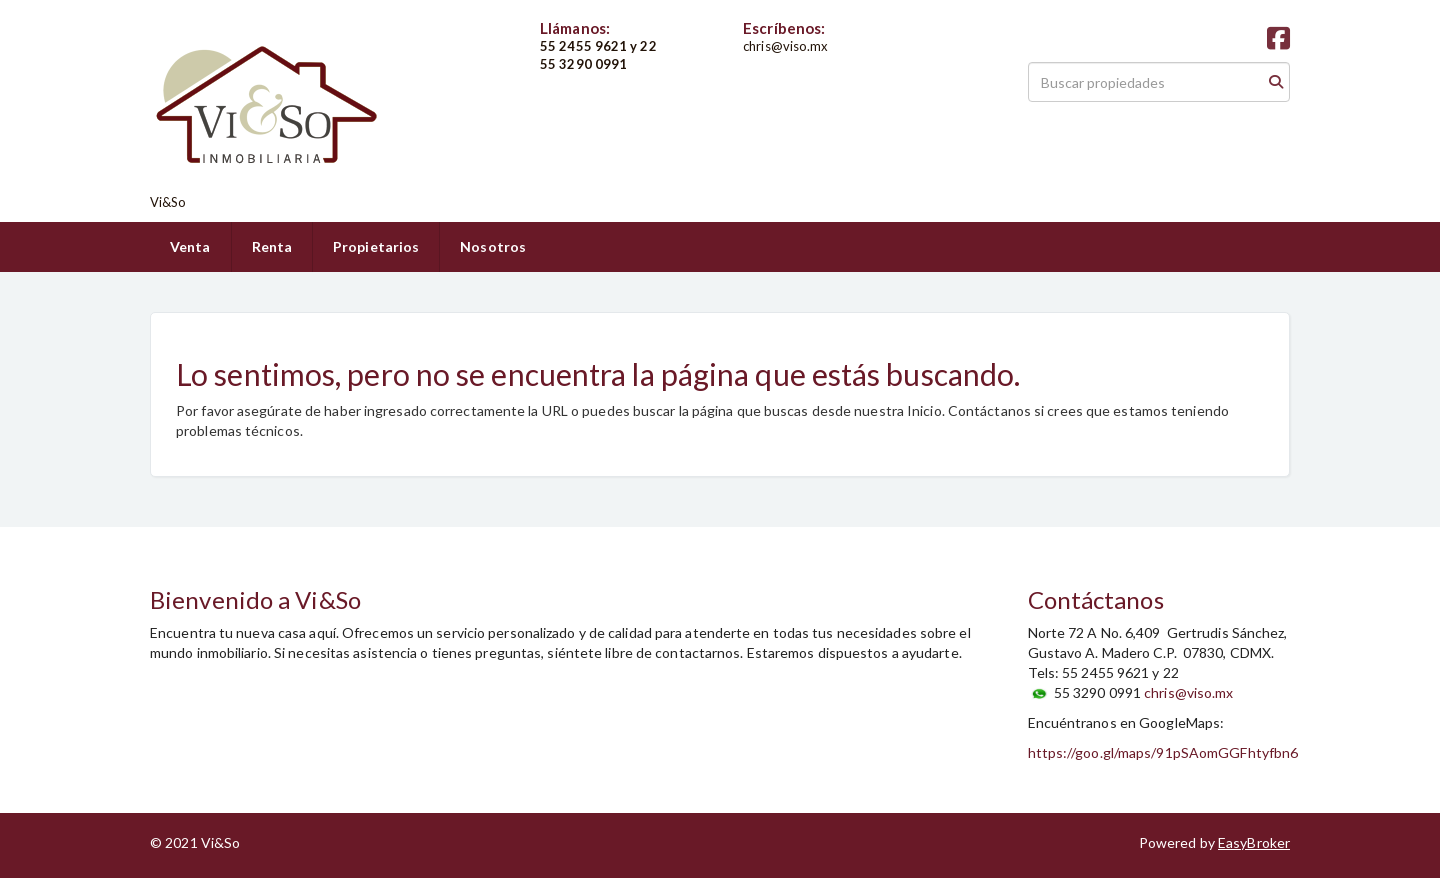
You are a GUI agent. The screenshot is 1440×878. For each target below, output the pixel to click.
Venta (190, 246)
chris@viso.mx (1188, 692)
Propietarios (376, 246)
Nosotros (493, 246)
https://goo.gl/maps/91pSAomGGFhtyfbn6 (1163, 752)
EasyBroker (1254, 842)
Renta (272, 246)
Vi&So (168, 202)
